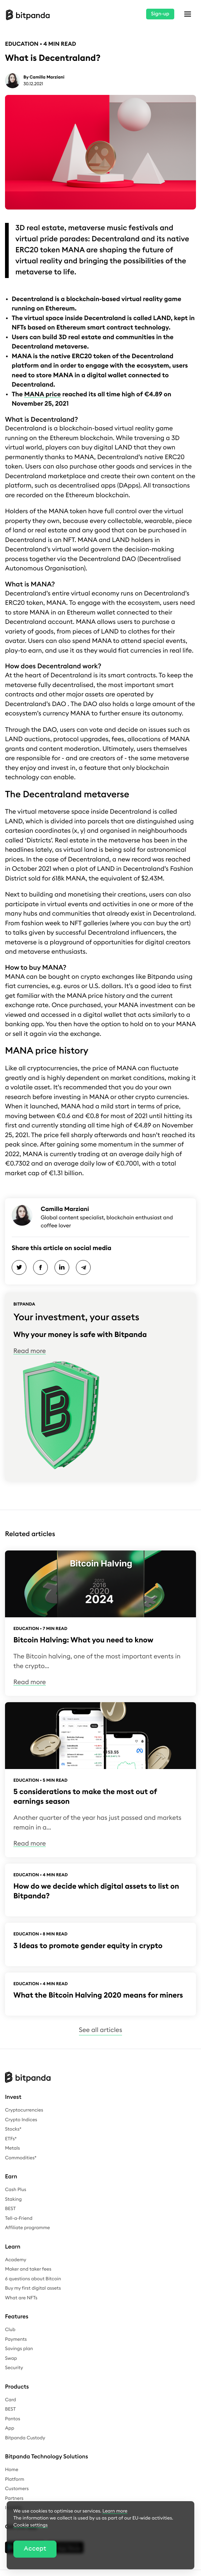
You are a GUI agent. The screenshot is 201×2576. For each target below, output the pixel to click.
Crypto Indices (21, 2120)
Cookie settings (30, 2525)
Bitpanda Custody (25, 2438)
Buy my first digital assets (33, 2288)
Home (11, 2469)
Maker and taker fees (28, 2269)
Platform (14, 2479)
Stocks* (13, 2129)
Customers (17, 2488)
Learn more (114, 2511)
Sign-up (160, 13)
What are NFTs (21, 2298)
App (9, 2428)
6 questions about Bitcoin (33, 2279)
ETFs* (11, 2139)
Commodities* (20, 2158)
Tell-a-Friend (18, 2218)
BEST (10, 2208)
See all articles (100, 2030)
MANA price (42, 394)
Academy (15, 2260)
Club (10, 2329)
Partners (14, 2498)
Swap (11, 2358)
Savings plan (19, 2348)
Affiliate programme (27, 2227)
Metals (12, 2148)
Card (10, 2400)
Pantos (12, 2419)
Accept (35, 2549)
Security (14, 2367)
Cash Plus (15, 2189)
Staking (13, 2199)
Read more (29, 1351)
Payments (16, 2339)
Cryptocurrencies (24, 2110)
